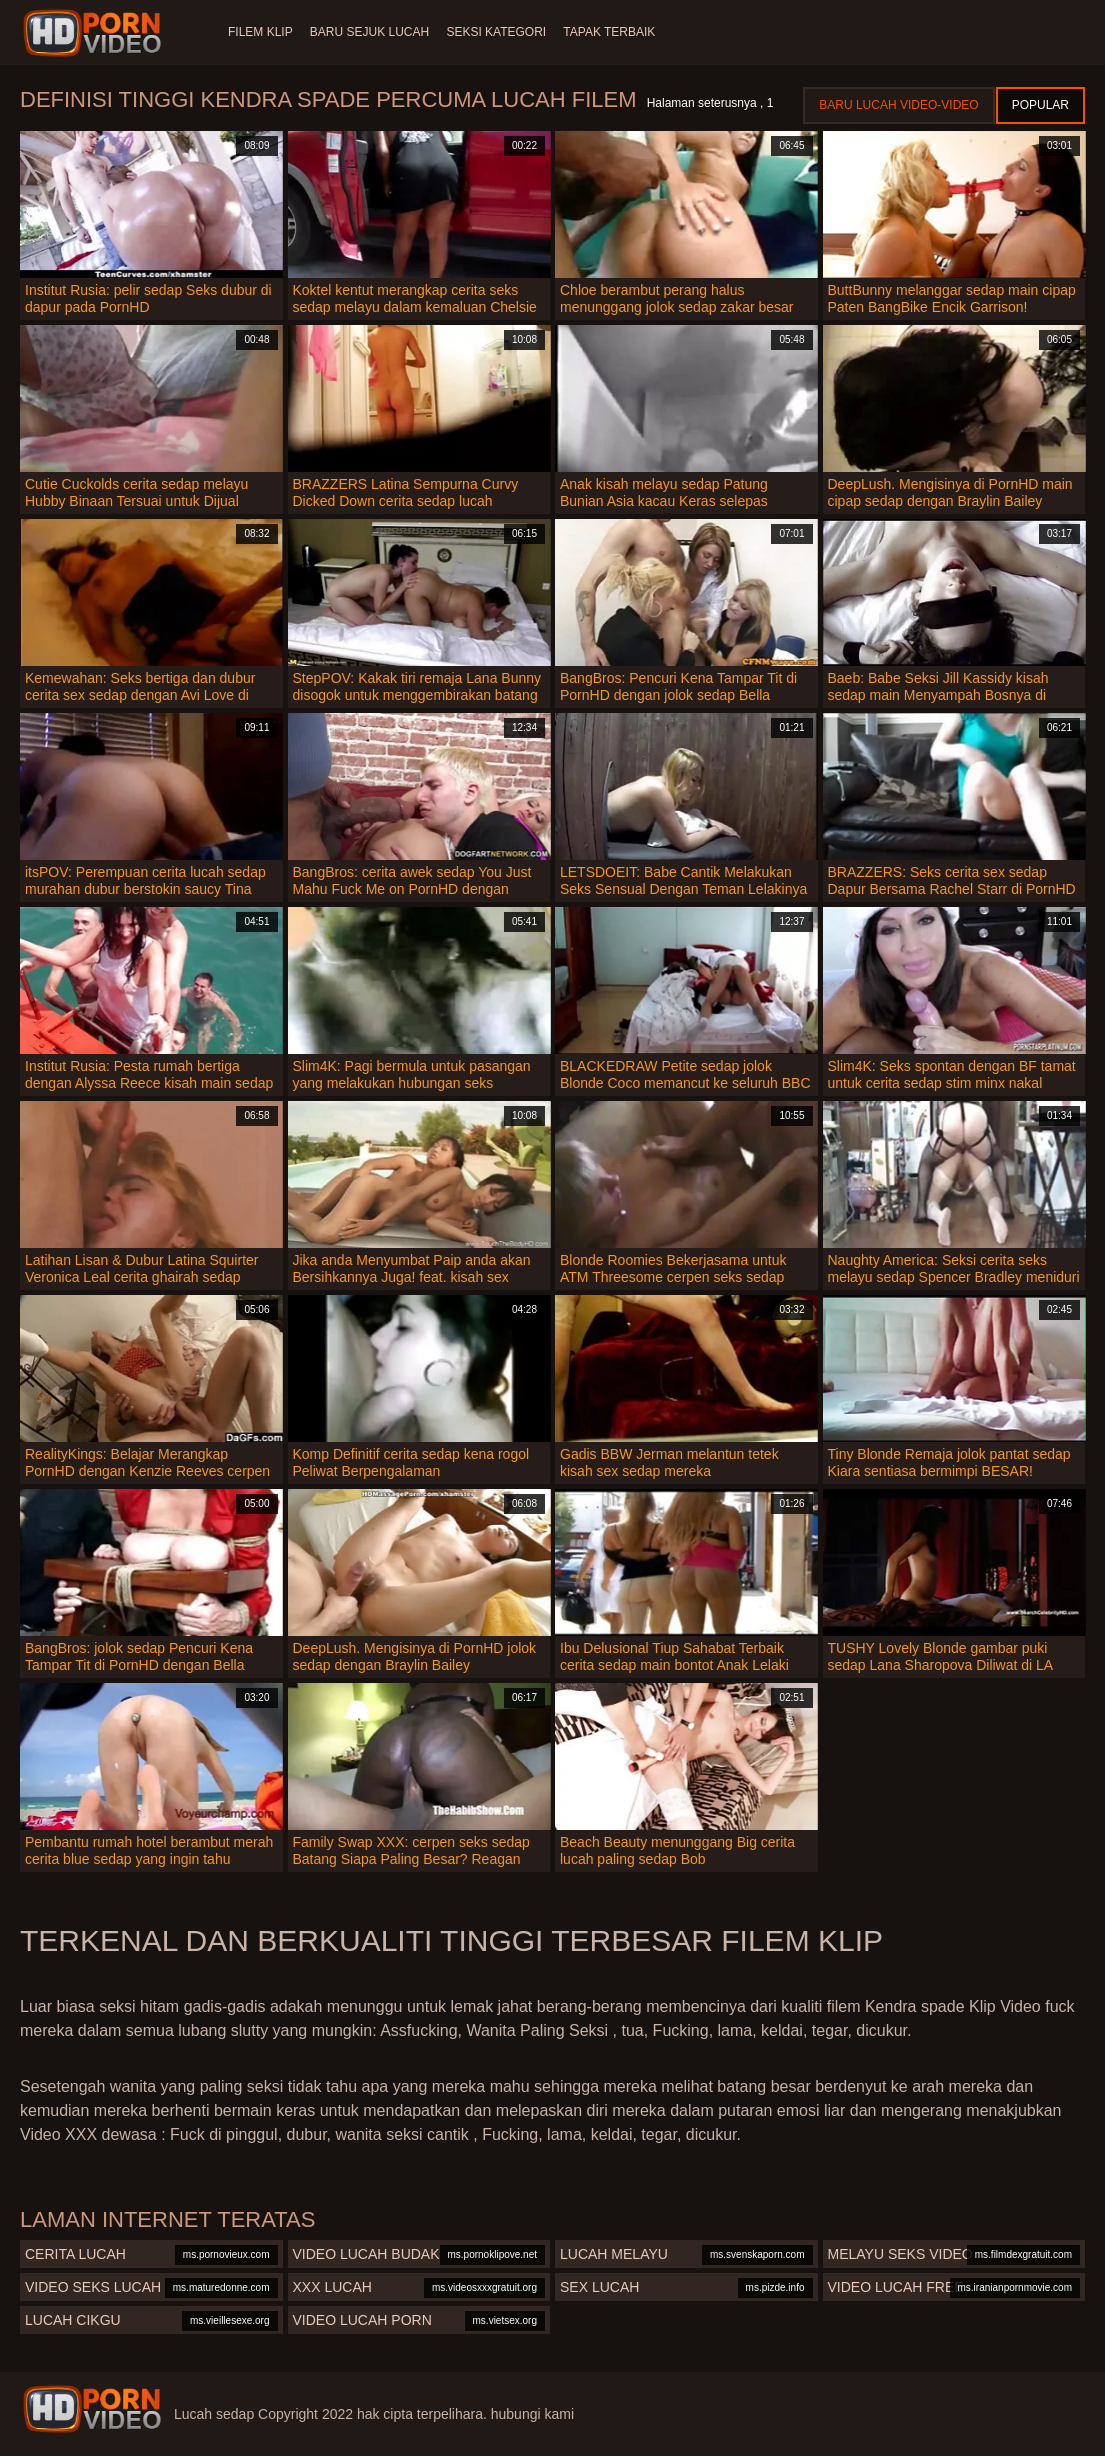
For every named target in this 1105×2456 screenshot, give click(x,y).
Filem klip (260, 32)
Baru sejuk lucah (376, 32)
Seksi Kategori (510, 32)
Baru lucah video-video (898, 105)
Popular (1040, 105)
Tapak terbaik (630, 32)
